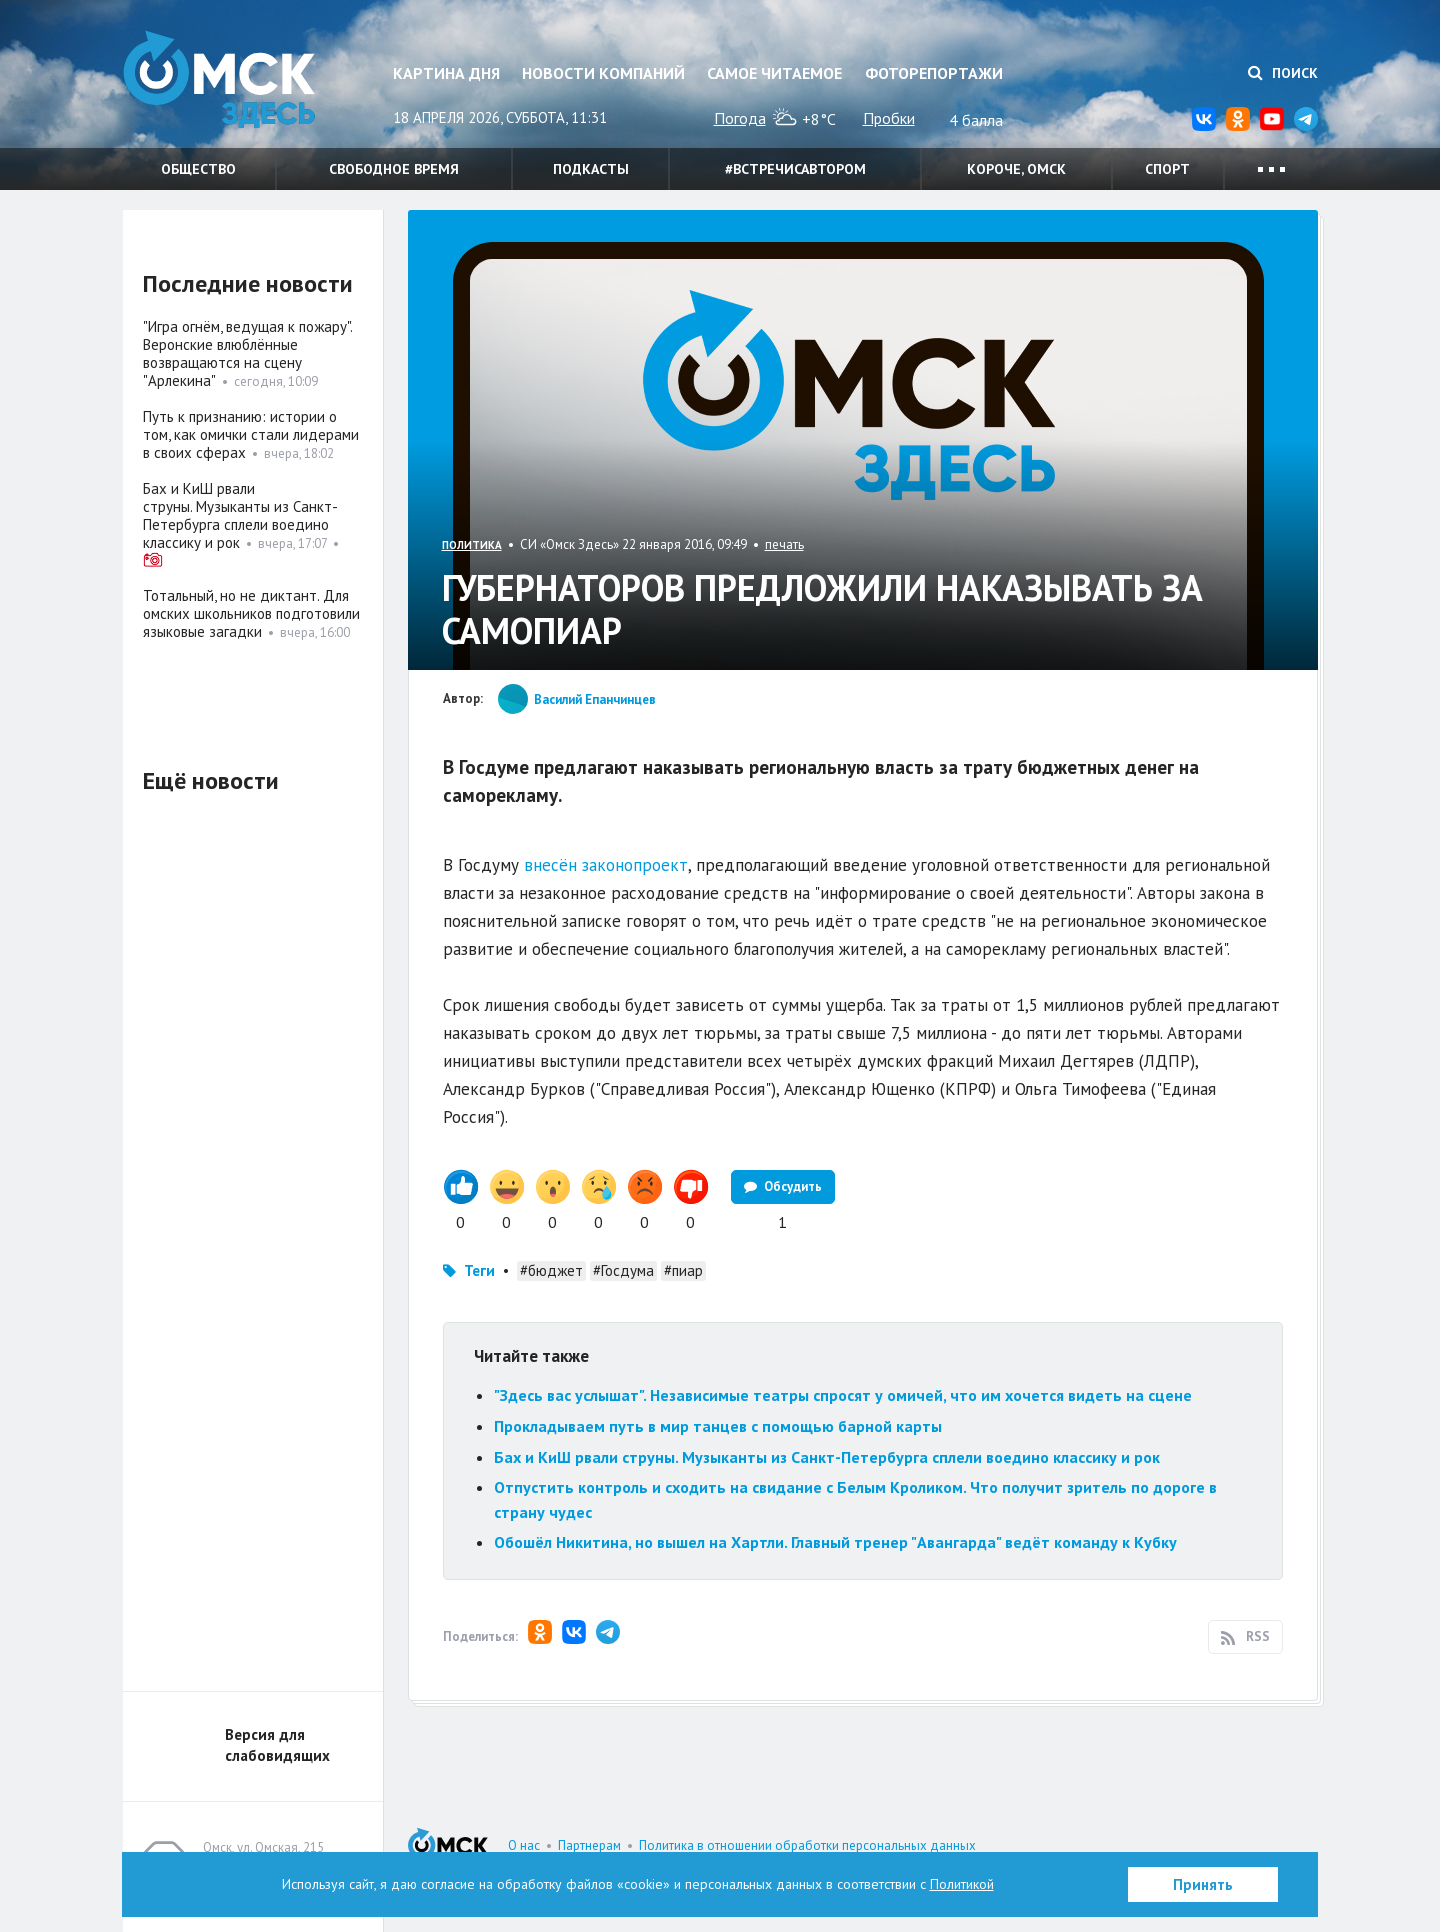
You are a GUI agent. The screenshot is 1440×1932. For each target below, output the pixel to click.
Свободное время (394, 169)
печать (784, 544)
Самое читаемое (774, 73)
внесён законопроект (606, 865)
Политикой (962, 1884)
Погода (740, 118)
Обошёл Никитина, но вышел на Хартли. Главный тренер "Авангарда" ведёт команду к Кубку (835, 1542)
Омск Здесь (223, 81)
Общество (198, 169)
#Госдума (623, 1270)
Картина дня (446, 73)
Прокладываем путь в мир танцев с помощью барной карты (718, 1426)
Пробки (889, 118)
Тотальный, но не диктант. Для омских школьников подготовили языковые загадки (251, 613)
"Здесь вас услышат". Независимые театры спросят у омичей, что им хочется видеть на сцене (843, 1395)
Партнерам (589, 1845)
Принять (1203, 1884)
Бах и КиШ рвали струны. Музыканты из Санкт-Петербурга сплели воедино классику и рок (827, 1457)
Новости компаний (603, 73)
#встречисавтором (795, 169)
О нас (524, 1845)
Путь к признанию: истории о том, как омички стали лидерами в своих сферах (251, 434)
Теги (479, 1270)
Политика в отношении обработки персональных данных (807, 1845)
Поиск (1283, 73)
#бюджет (551, 1270)
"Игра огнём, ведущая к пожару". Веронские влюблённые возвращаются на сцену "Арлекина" (247, 353)
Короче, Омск (1016, 169)
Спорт (1167, 169)
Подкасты (591, 169)
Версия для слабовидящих (277, 1745)
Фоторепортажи (934, 73)
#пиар (683, 1270)
